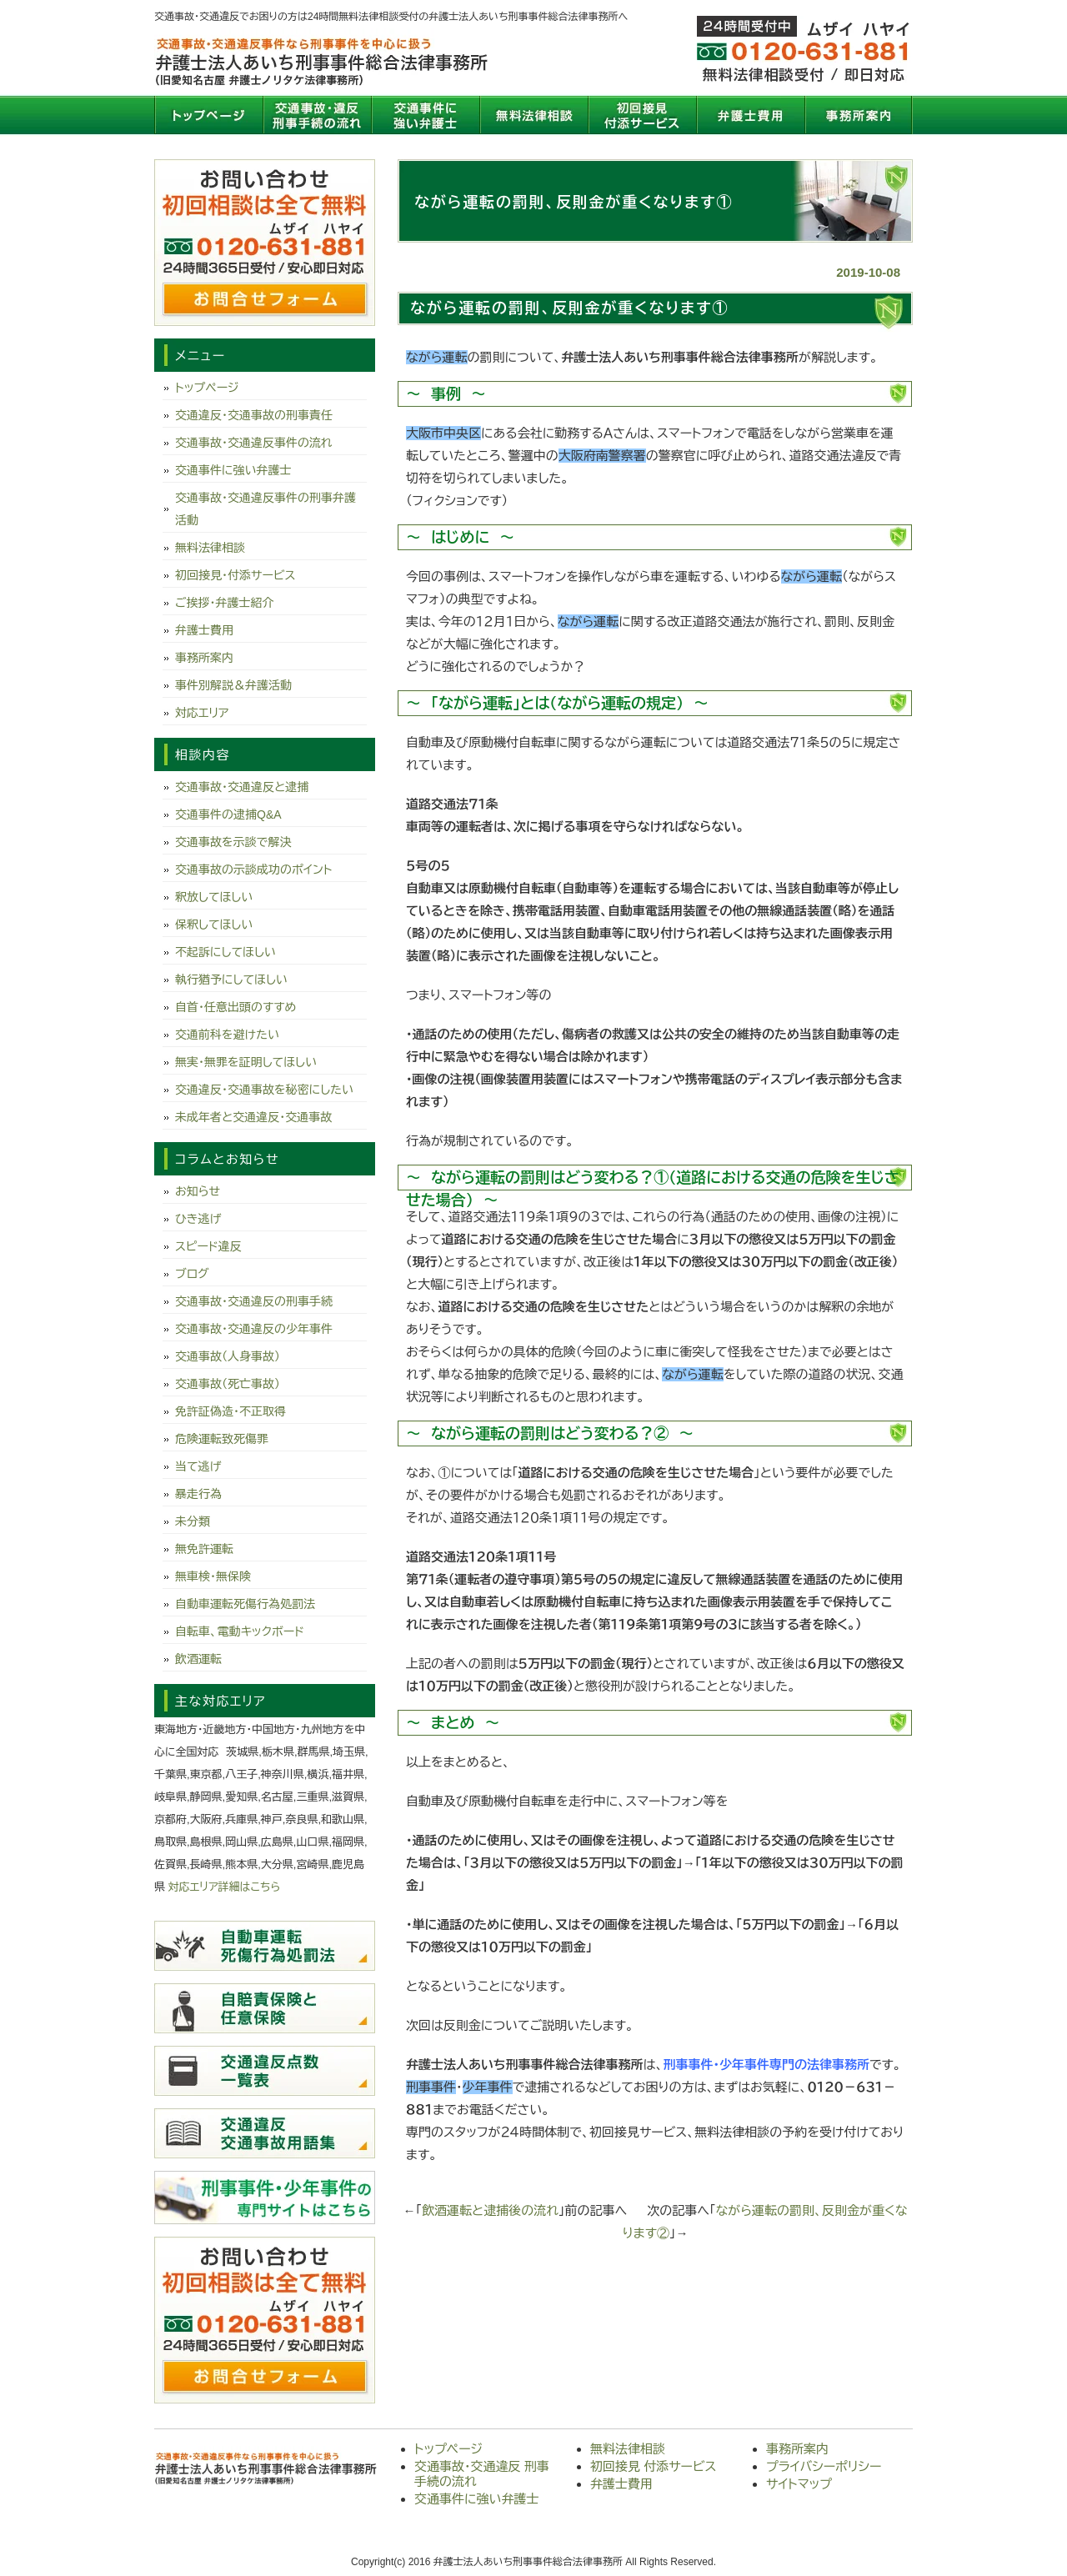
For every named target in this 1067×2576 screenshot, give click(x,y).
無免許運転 (204, 1549)
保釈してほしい (214, 924)
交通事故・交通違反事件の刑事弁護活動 (265, 509)
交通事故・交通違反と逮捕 (241, 787)
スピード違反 (208, 1246)
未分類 (192, 1521)
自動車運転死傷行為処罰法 (245, 1604)
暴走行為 (198, 1494)
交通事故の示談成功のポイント (253, 869)
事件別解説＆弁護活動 (233, 685)
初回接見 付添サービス (642, 115)
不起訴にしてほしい (225, 952)
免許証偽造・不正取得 (230, 1411)
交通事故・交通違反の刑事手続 (254, 1301)
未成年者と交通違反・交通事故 (253, 1117)
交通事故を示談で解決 (233, 842)
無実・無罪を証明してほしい (246, 1062)
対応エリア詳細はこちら (224, 1887)
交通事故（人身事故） (227, 1356)
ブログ (191, 1273)
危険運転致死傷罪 (221, 1439)
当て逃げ (198, 1466)
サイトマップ (799, 2484)
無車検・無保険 (213, 1576)
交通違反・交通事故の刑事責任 (254, 415)
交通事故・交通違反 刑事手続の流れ (317, 115)
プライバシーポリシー (823, 2466)
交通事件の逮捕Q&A (228, 814)
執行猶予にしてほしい (231, 979)
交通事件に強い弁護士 (425, 115)
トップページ (208, 115)
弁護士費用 (750, 115)
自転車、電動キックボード (239, 1631)
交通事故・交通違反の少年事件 (254, 1329)
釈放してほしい (214, 897)
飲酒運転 (198, 1659)
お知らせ (197, 1191)
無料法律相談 (533, 115)
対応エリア (202, 712)
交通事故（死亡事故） (227, 1384)
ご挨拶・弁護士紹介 (224, 602)
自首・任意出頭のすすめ (235, 1007)
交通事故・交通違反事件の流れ (254, 442)
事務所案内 (858, 115)
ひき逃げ (198, 1218)
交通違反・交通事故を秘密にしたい (264, 1089)
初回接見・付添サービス (235, 575)
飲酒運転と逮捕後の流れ (490, 2210)
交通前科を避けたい (227, 1034)
